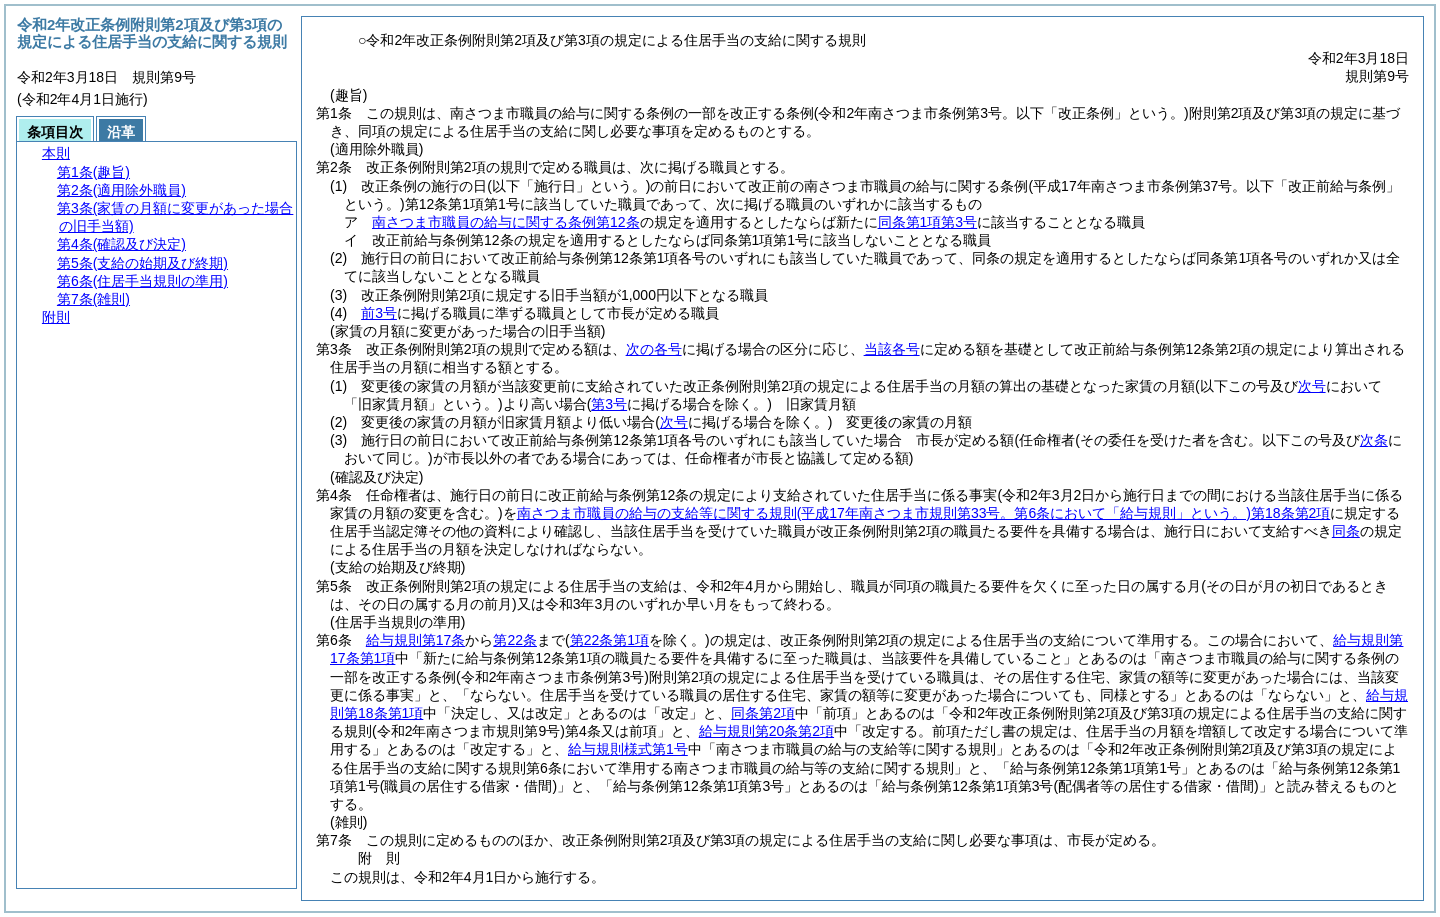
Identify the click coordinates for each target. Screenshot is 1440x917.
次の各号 (654, 349)
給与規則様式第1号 (628, 749)
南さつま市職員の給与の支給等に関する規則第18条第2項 (924, 513)
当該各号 (892, 349)
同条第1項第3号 (928, 222)
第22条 (515, 640)
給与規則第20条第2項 (766, 731)
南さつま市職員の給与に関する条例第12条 (506, 222)
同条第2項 (763, 713)
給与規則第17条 (416, 640)
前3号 (379, 313)
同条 (1346, 531)
